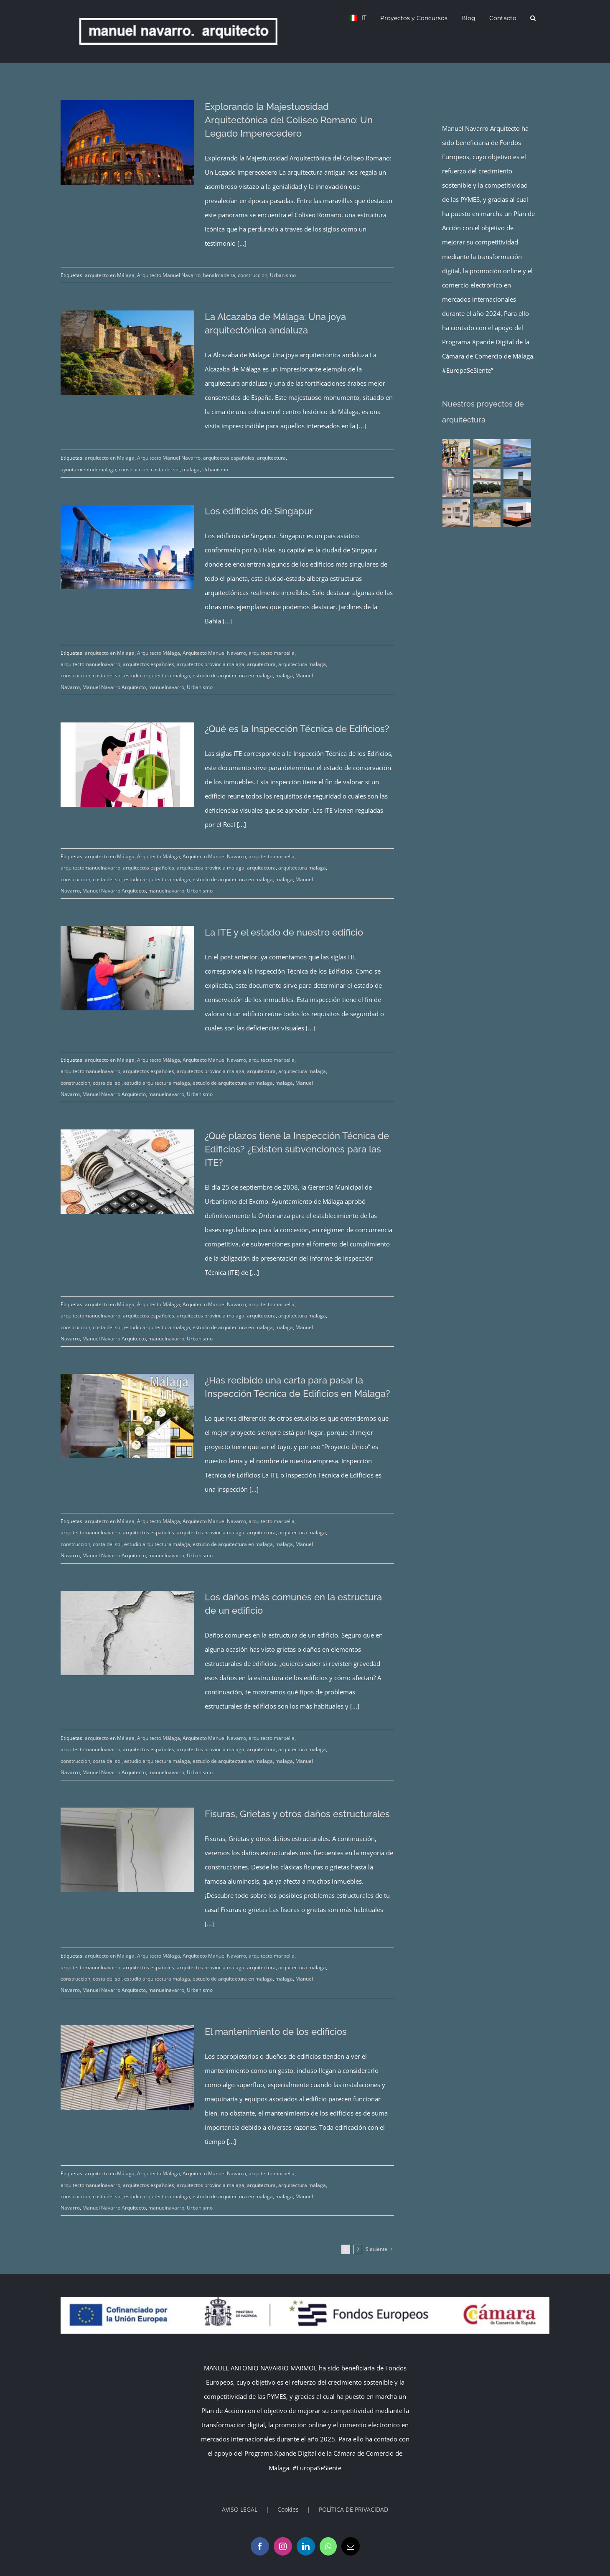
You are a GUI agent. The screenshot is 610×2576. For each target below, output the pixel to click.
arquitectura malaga (302, 664)
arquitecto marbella (272, 652)
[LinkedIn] (306, 2546)
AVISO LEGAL (239, 2509)
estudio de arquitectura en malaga (233, 675)
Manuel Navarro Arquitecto (114, 687)
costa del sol (165, 469)
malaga (191, 469)
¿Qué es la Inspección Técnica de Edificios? (297, 728)
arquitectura (271, 457)
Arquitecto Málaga (158, 652)
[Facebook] (260, 2546)
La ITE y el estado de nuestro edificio (284, 932)
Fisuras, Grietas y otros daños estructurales (297, 1813)
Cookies (288, 2509)
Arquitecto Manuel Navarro (169, 275)
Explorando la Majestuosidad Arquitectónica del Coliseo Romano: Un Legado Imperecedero (289, 120)
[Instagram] (283, 2546)
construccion (252, 275)
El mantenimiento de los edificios (276, 2031)
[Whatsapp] (328, 2546)
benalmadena (219, 275)
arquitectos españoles (228, 457)
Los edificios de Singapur (259, 511)
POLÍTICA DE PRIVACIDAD (353, 2509)
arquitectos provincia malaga (210, 664)
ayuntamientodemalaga (88, 469)
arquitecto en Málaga (110, 275)
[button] (533, 17)
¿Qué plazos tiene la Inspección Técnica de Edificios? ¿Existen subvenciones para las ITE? (297, 1149)
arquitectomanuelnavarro (90, 664)
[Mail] (350, 2546)
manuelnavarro (166, 687)
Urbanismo (283, 275)
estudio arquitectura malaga (157, 675)
